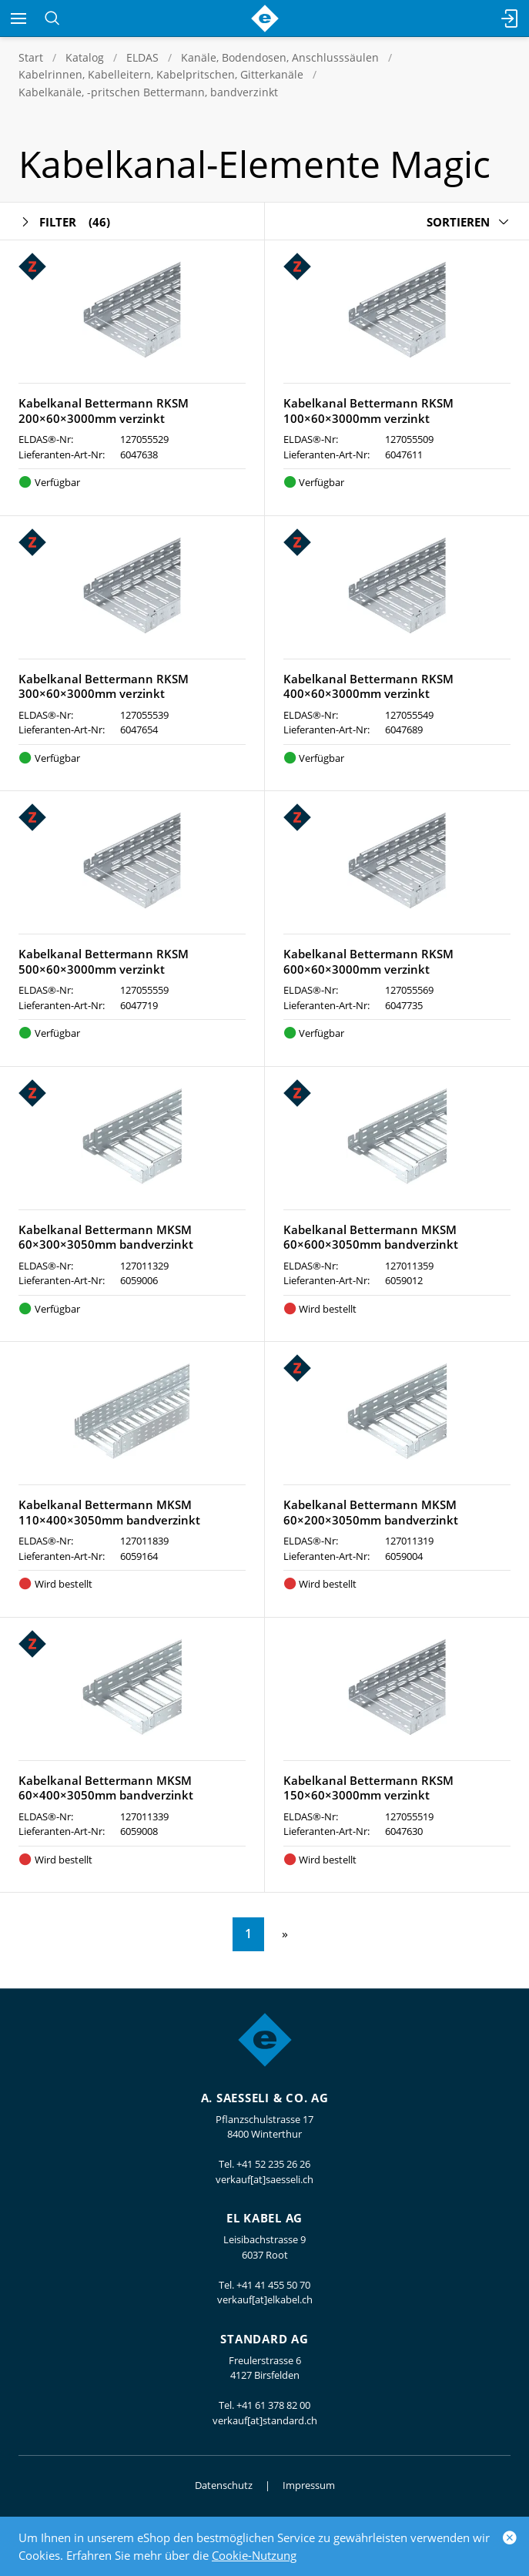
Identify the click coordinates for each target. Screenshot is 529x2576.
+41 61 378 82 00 (273, 2405)
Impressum (309, 2485)
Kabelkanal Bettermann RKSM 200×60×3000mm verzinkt (103, 410)
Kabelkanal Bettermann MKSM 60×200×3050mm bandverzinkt (370, 1512)
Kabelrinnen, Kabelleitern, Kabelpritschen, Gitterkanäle (160, 74)
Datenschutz (224, 2485)
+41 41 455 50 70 (273, 2285)
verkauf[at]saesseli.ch (264, 2179)
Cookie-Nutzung (254, 2555)
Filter (64, 222)
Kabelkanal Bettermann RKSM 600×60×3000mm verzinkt (368, 961)
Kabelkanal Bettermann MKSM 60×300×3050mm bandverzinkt (105, 1237)
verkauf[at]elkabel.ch (265, 2299)
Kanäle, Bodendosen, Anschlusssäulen (280, 57)
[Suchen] (52, 18)
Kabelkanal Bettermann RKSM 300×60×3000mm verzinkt (103, 686)
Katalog (84, 57)
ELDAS (142, 57)
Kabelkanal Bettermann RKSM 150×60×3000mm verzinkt (368, 1788)
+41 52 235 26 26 (273, 2164)
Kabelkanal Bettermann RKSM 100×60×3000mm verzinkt (368, 410)
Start (30, 57)
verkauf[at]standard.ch (265, 2420)
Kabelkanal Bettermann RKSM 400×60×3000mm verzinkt (368, 686)
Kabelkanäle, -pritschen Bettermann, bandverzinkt (148, 92)
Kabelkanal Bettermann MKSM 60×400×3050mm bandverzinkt (105, 1788)
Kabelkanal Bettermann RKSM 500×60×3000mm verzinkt (103, 961)
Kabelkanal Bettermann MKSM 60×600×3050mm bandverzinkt (370, 1237)
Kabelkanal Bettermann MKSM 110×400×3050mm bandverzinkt (109, 1512)
